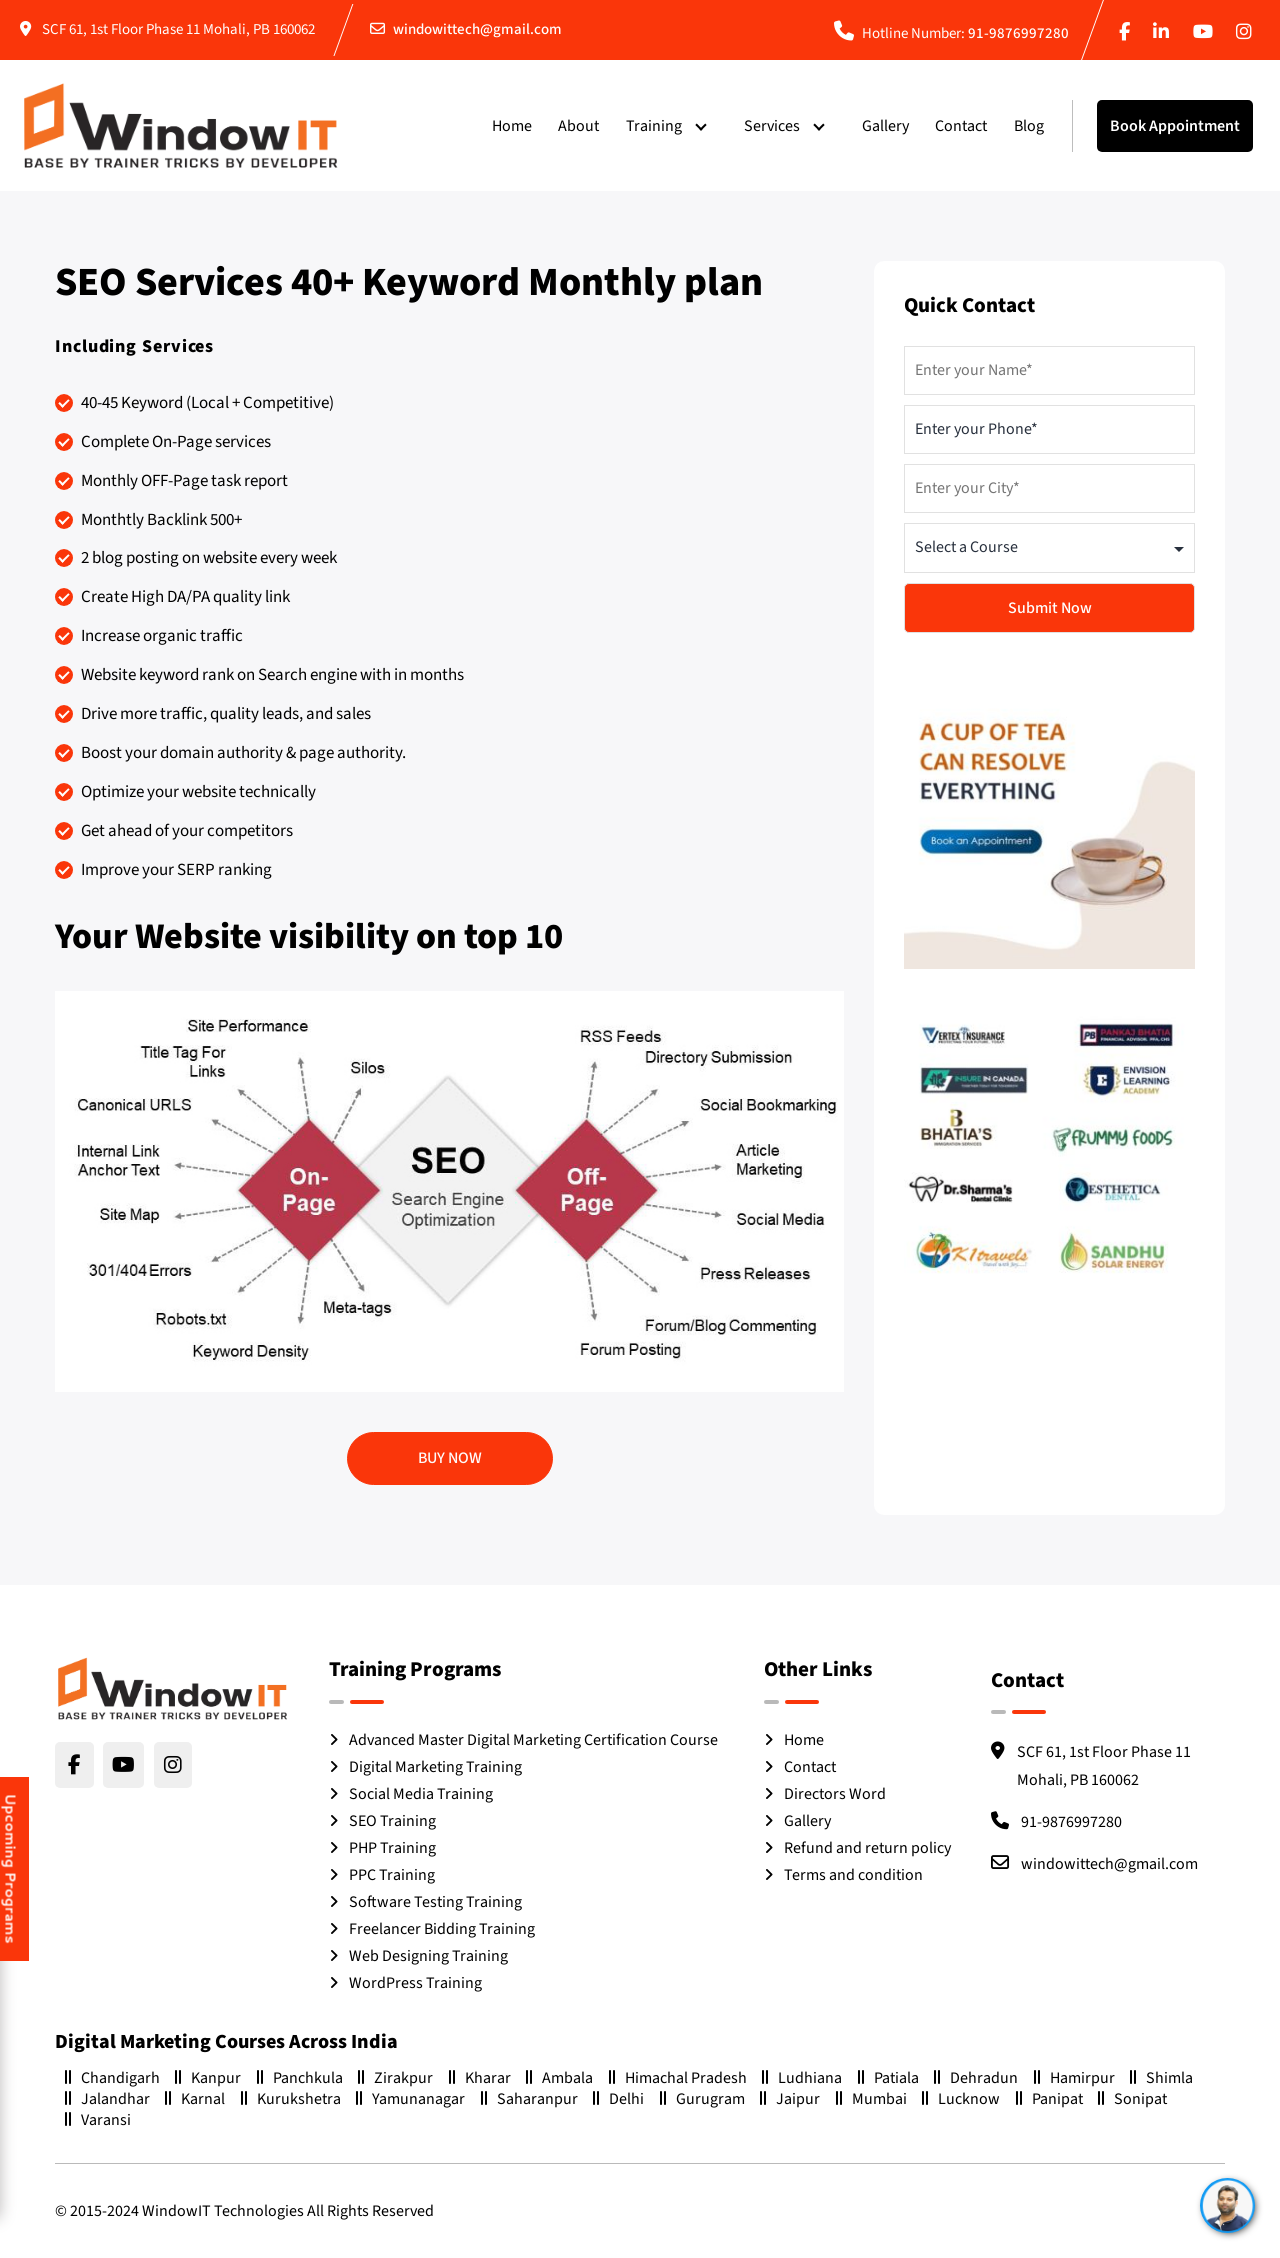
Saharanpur (529, 2098)
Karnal (195, 2098)
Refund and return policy (867, 1848)
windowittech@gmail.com (477, 29)
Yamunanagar (410, 2098)
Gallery (885, 126)
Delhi (618, 2098)
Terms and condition (853, 1875)
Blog (1029, 126)
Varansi (98, 2119)
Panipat (1049, 2098)
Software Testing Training (435, 1902)
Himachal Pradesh (678, 2077)
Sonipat (1132, 2098)
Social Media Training (421, 1794)
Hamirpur (1074, 2077)
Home (512, 126)
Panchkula (300, 2077)
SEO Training (392, 1821)
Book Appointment (1175, 126)
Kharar (480, 2077)
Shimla (1161, 2077)
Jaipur (790, 2098)
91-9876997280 (1018, 33)
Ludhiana (802, 2077)
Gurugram (702, 2098)
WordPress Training (415, 1983)
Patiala (888, 2077)
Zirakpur (395, 2077)
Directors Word (835, 1794)
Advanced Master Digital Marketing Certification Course (533, 1740)
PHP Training (392, 1848)
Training (654, 126)
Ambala (559, 2077)
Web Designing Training (428, 1956)
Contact (961, 126)
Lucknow (961, 2098)
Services (772, 126)
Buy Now (450, 1458)
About (578, 126)
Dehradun (976, 2077)
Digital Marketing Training (435, 1767)
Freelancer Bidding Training (442, 1929)
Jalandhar (107, 2098)
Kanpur (208, 2077)
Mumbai (871, 2098)
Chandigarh (112, 2077)
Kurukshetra (291, 2098)
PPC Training (392, 1875)
